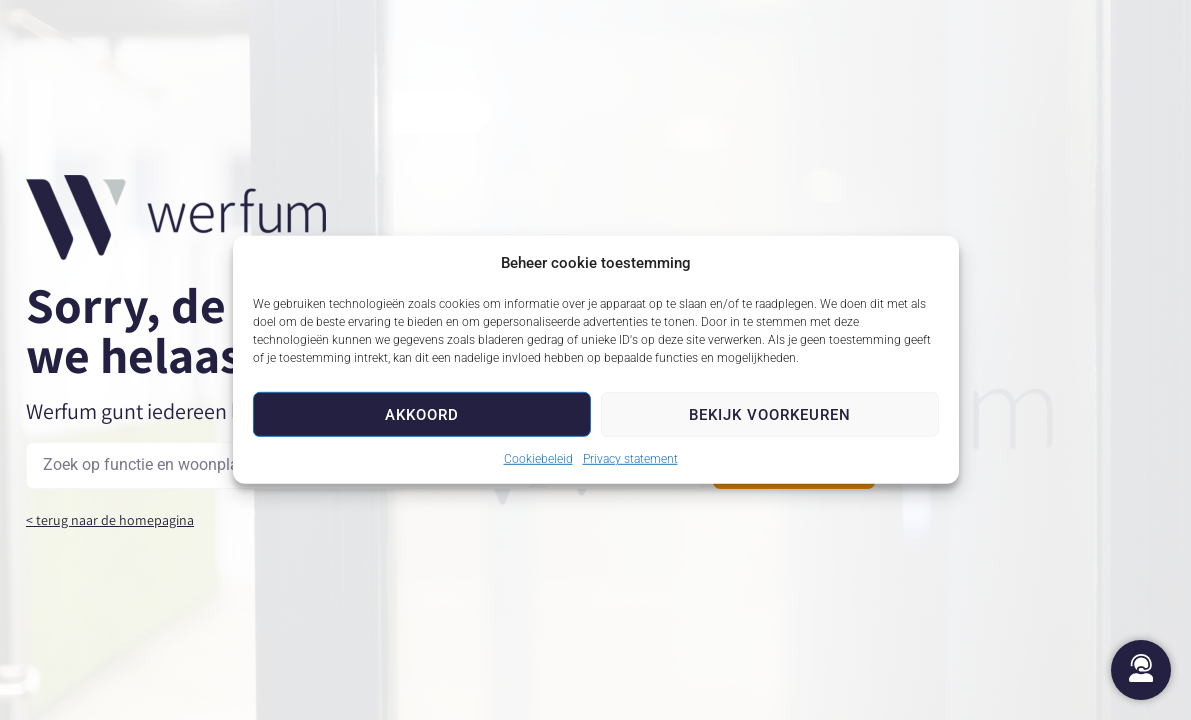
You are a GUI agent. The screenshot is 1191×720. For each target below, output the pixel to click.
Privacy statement (630, 459)
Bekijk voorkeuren (770, 414)
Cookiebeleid (538, 459)
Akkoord (422, 414)
